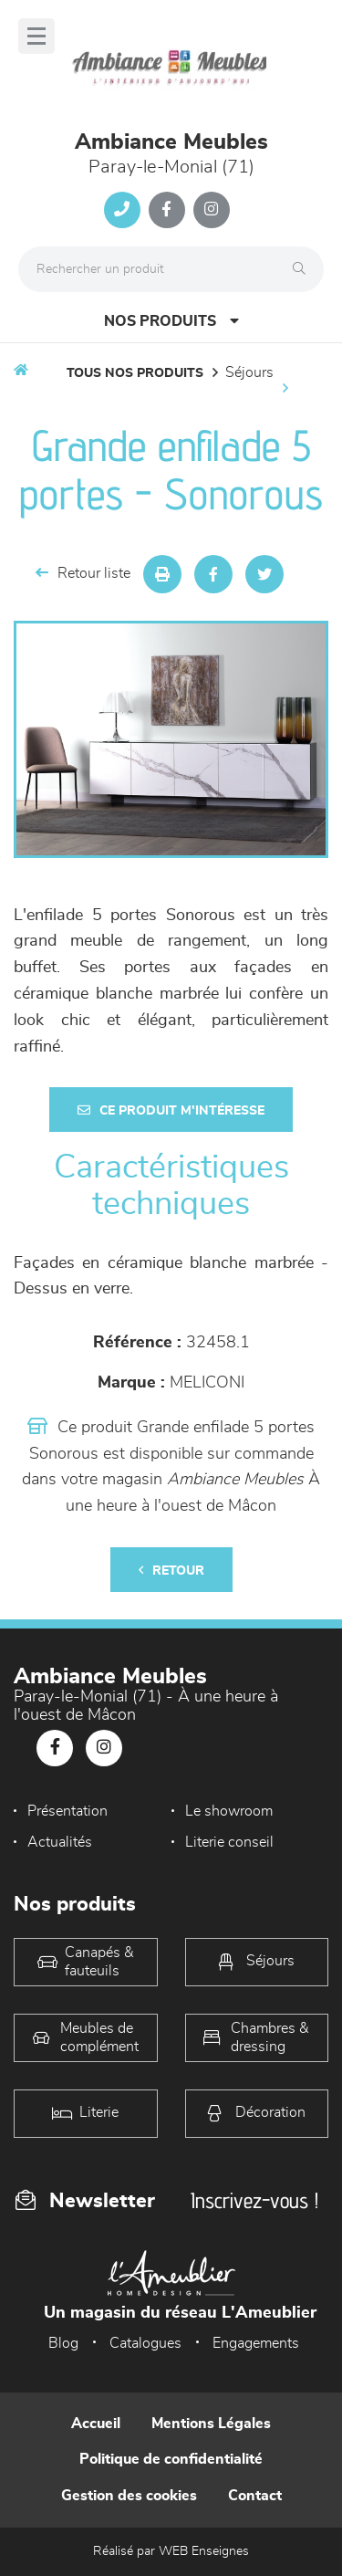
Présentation (67, 1811)
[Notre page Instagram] (211, 210)
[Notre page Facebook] (167, 210)
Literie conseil (229, 1842)
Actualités (59, 1842)
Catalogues (145, 2343)
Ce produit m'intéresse (171, 1110)
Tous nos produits (135, 373)
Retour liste (83, 573)
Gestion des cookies (129, 2495)
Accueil (95, 2423)
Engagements (255, 2343)
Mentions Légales (211, 2423)
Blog (63, 2343)
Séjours (249, 372)
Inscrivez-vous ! (254, 2200)
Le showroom (229, 1811)
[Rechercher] (304, 269)
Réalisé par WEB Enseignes (171, 2551)
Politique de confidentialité (171, 2459)
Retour (171, 1570)
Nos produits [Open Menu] (171, 321)
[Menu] (36, 36)
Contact (255, 2495)
